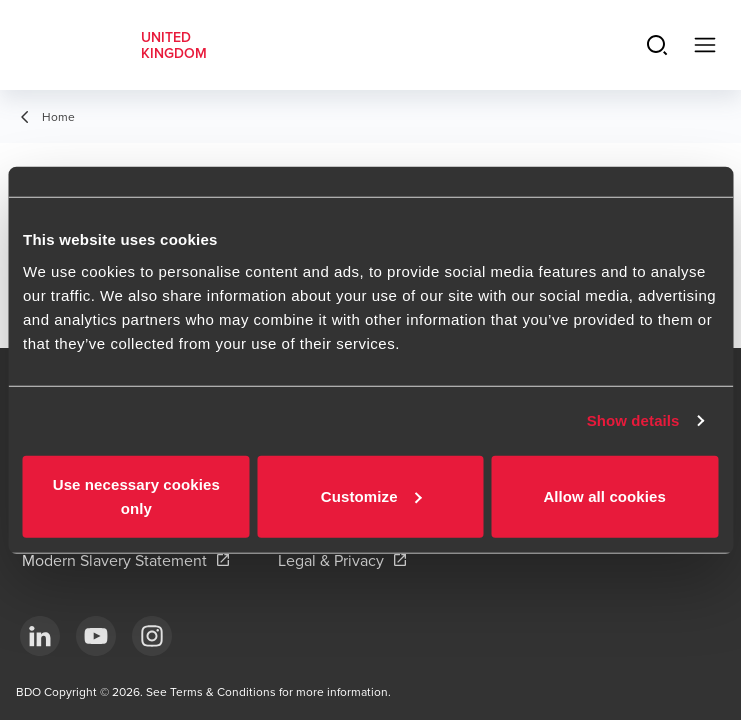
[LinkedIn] (40, 636)
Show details (633, 420)
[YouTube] (96, 636)
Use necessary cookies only (136, 495)
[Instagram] (152, 636)
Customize (371, 495)
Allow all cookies (604, 495)
